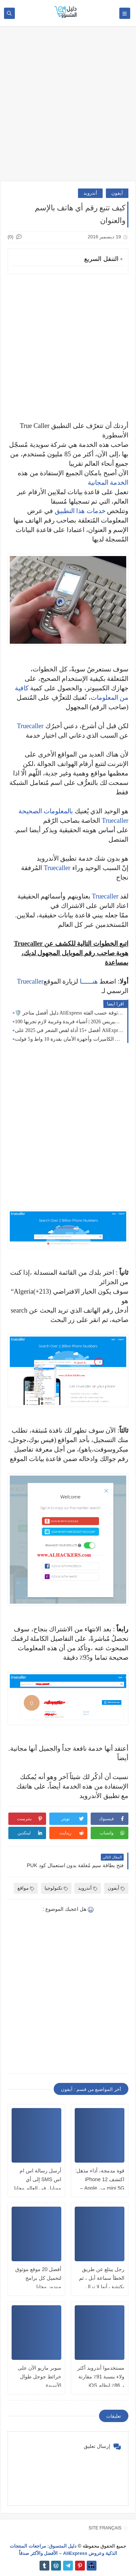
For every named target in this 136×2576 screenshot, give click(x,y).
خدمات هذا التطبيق (80, 511)
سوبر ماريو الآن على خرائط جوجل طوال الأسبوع (39, 2376)
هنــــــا (89, 981)
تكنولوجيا (56, 1888)
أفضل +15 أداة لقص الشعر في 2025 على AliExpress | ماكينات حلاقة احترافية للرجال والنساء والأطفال (69, 1030)
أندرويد (90, 193)
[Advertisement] (68, 107)
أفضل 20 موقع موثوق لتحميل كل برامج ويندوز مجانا (38, 2278)
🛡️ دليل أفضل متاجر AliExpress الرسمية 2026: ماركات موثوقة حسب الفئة (69, 1013)
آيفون (117, 193)
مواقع (25, 1888)
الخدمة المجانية (108, 482)
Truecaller (30, 726)
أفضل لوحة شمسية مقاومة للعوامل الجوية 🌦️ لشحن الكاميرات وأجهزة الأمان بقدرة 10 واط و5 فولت (69, 1039)
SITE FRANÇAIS (104, 2528)
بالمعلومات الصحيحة (45, 811)
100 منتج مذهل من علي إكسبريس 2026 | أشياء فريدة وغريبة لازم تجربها (69, 1021)
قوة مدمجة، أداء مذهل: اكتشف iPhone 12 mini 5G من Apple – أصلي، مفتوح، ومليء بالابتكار (99, 2188)
